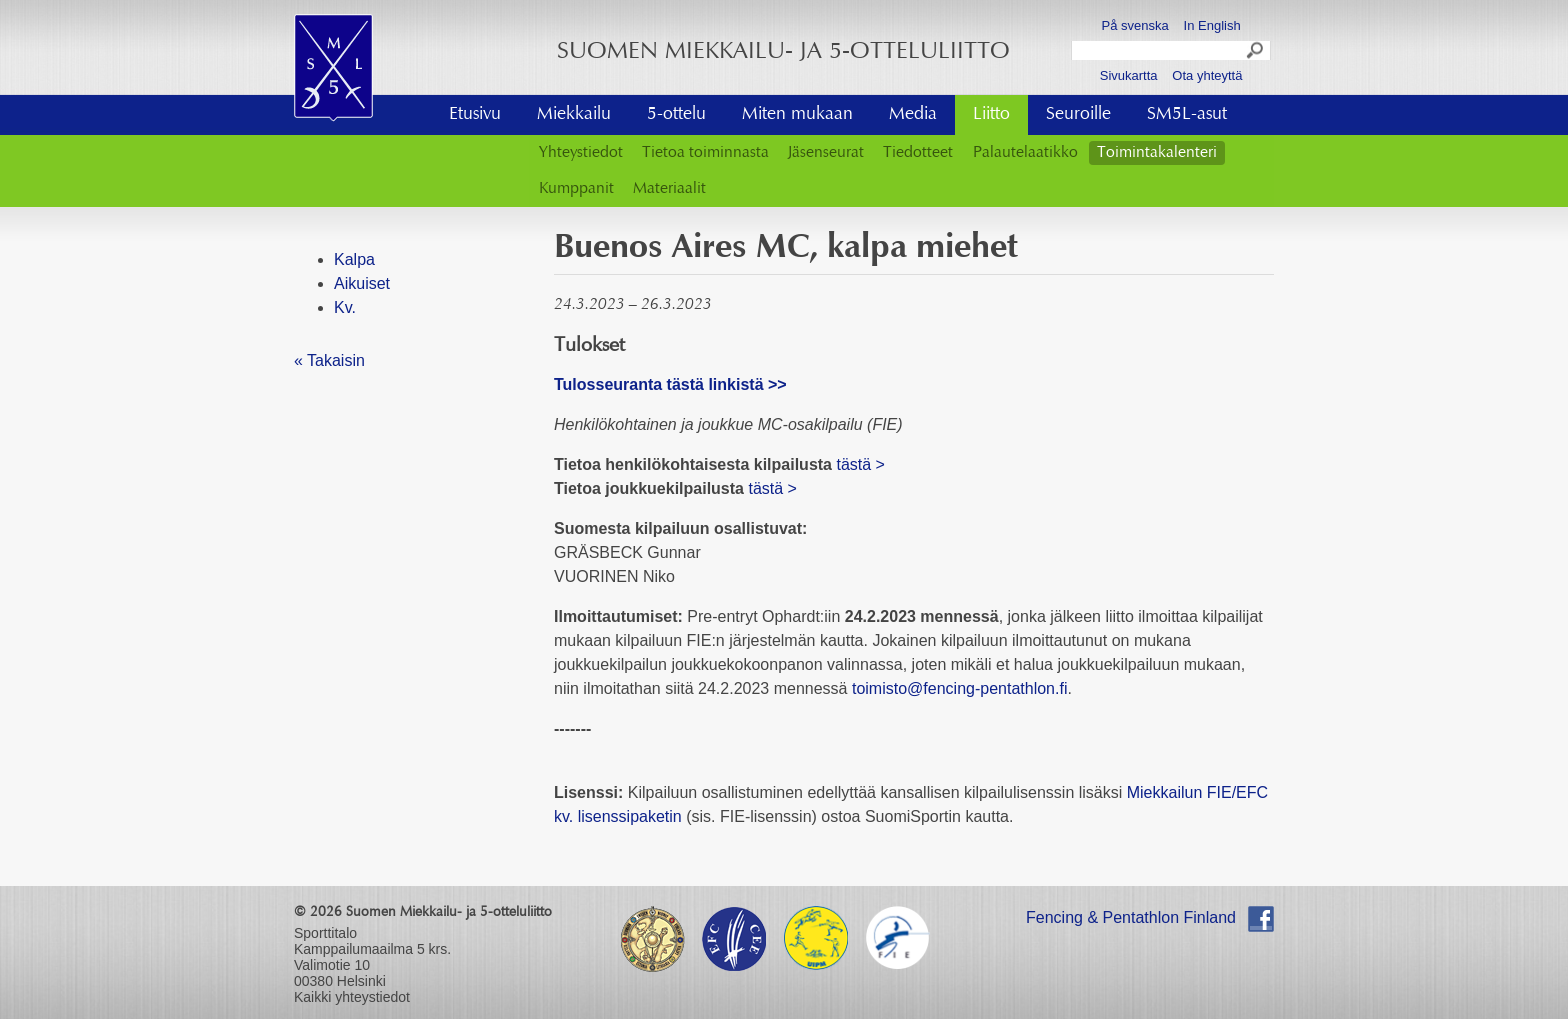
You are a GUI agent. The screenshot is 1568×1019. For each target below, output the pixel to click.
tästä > (860, 464)
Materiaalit (669, 189)
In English (1212, 25)
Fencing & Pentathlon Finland (1131, 917)
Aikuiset (362, 283)
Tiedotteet (918, 153)
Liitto (991, 115)
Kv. (345, 307)
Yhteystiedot (581, 153)
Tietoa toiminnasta (705, 153)
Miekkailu (574, 115)
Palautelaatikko (1025, 153)
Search (1256, 53)
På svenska (1135, 25)
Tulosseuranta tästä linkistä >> (670, 384)
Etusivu (475, 115)
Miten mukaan (797, 115)
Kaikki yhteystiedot (352, 997)
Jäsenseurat (826, 153)
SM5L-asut (1187, 115)
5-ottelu (676, 115)
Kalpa (354, 259)
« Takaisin (329, 360)
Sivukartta (1129, 75)
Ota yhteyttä (1207, 75)
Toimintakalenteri (1157, 153)
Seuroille (1078, 115)
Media (913, 115)
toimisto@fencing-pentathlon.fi (959, 688)
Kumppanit (576, 189)
